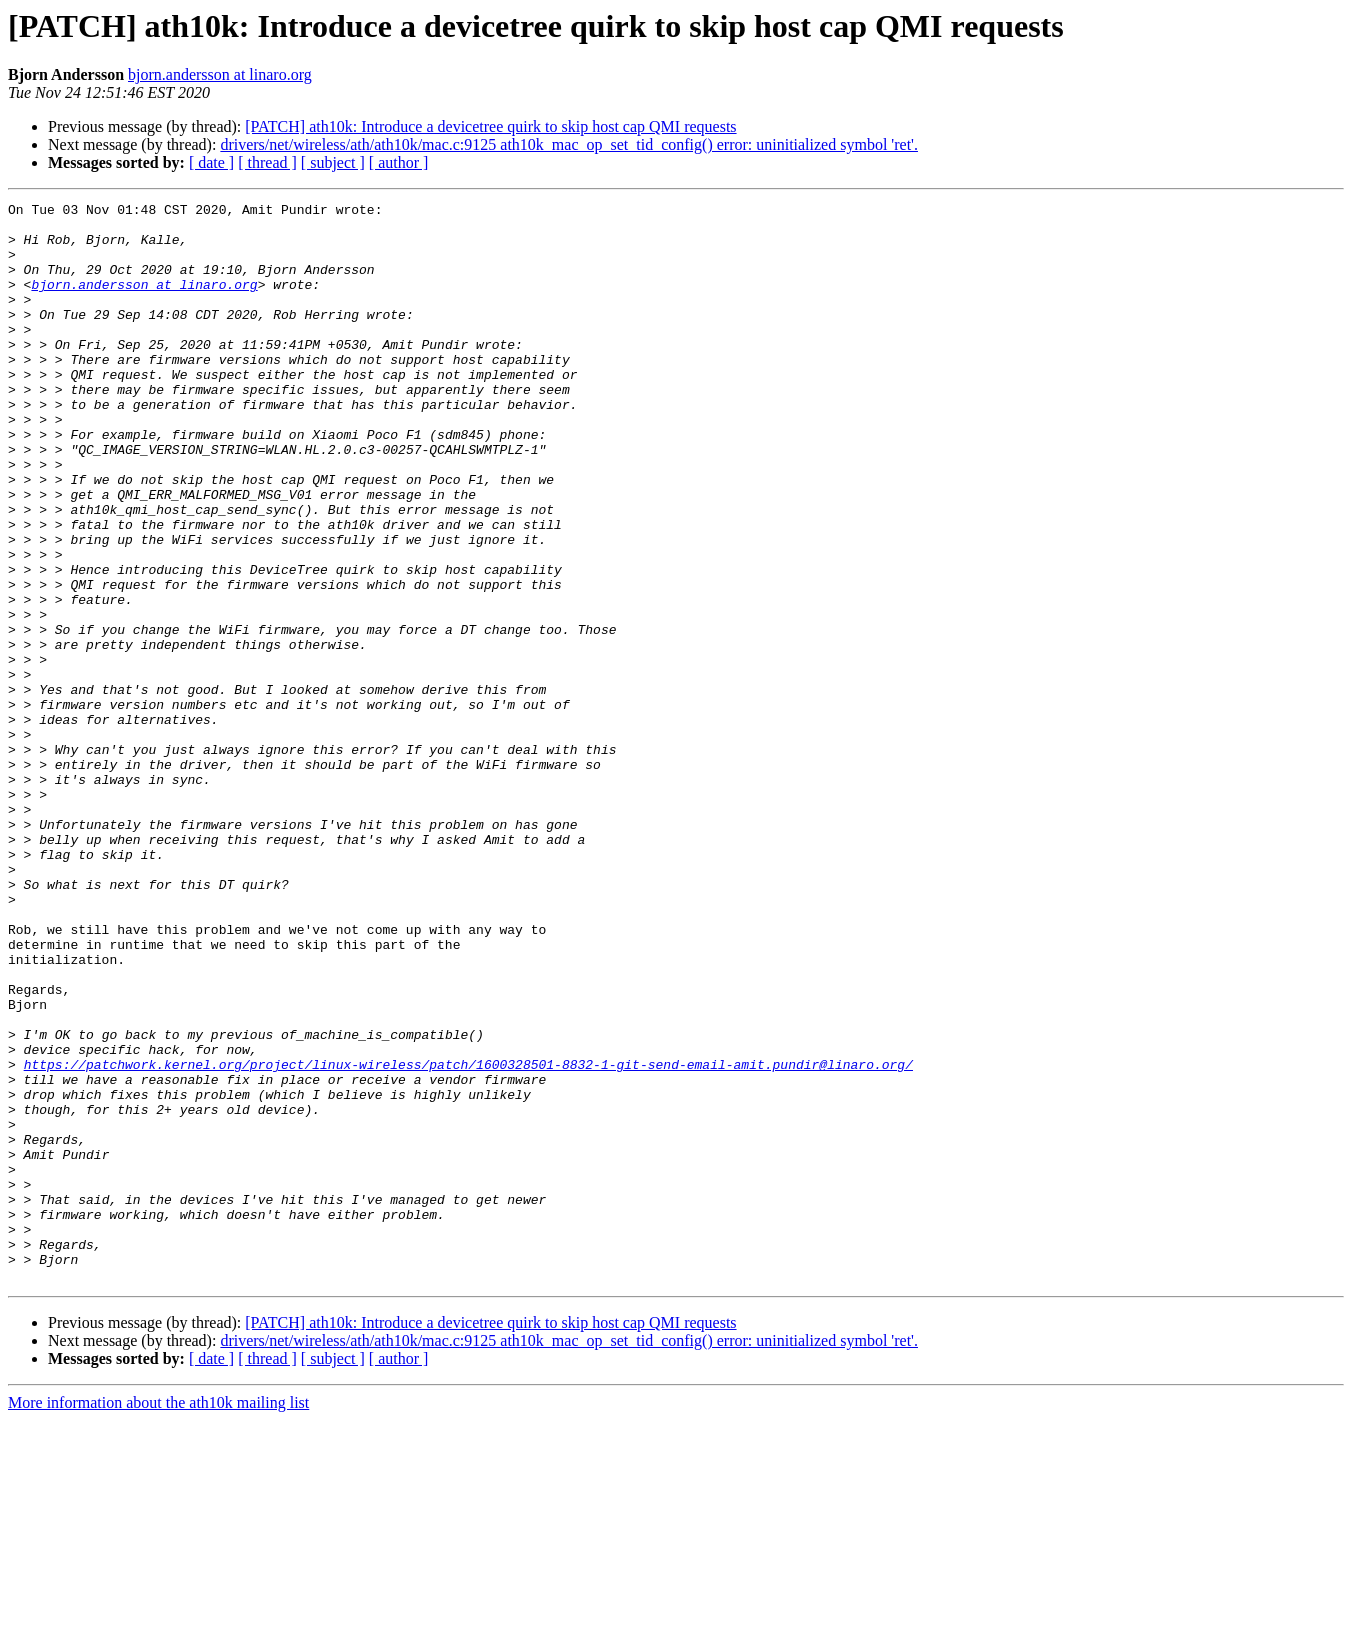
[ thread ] (267, 162)
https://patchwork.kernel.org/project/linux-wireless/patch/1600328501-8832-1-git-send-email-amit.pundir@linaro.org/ (468, 1238)
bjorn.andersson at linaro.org (220, 74)
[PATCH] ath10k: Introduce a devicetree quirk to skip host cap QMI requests (490, 126)
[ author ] (399, 162)
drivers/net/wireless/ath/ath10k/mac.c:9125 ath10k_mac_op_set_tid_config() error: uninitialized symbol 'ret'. (569, 144)
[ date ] (211, 162)
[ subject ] (333, 162)
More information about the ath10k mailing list (158, 1618)
